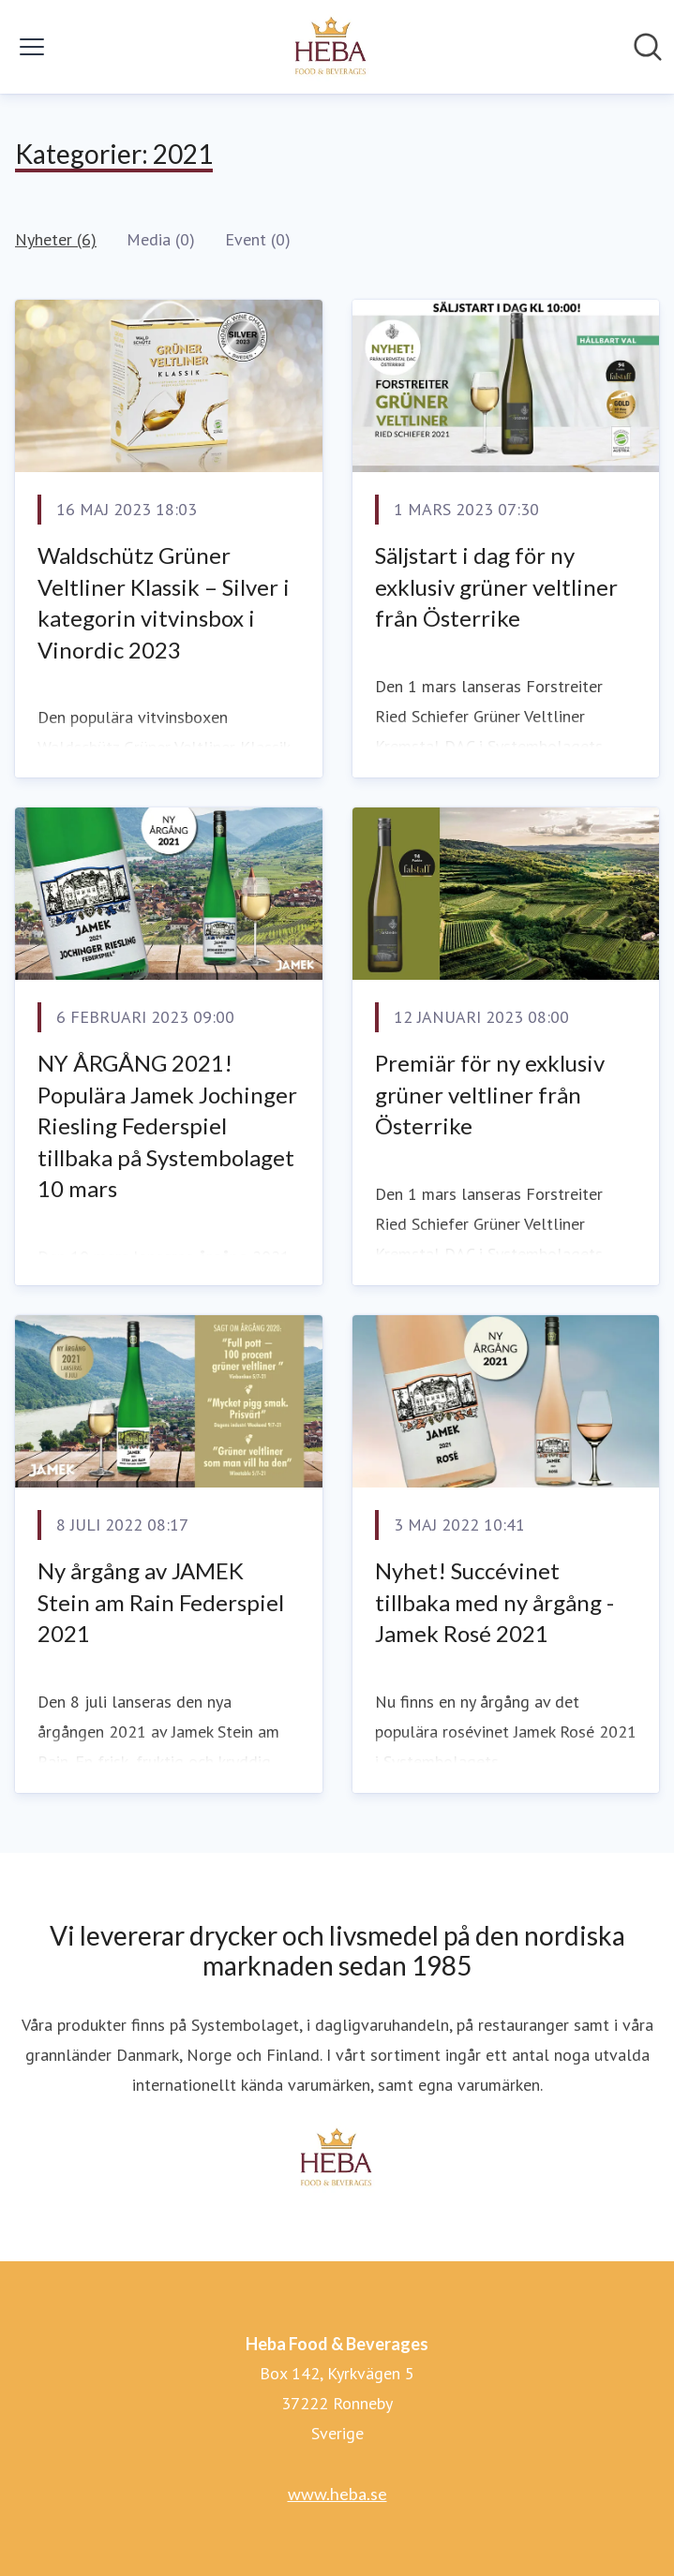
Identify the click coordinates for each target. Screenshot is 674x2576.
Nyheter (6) (56, 239)
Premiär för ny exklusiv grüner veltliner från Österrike (490, 1094)
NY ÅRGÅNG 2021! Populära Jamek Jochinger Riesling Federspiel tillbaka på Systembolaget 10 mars (167, 1125)
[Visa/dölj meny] (31, 47)
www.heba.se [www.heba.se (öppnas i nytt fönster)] (337, 2493)
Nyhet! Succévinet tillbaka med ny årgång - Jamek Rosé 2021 (494, 1602)
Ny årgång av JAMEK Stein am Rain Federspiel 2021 (160, 1602)
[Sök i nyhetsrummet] (648, 47)
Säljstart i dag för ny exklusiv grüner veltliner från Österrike (496, 586)
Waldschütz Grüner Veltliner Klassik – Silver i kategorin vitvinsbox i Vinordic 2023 (163, 602)
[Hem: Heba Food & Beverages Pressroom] (332, 46)
